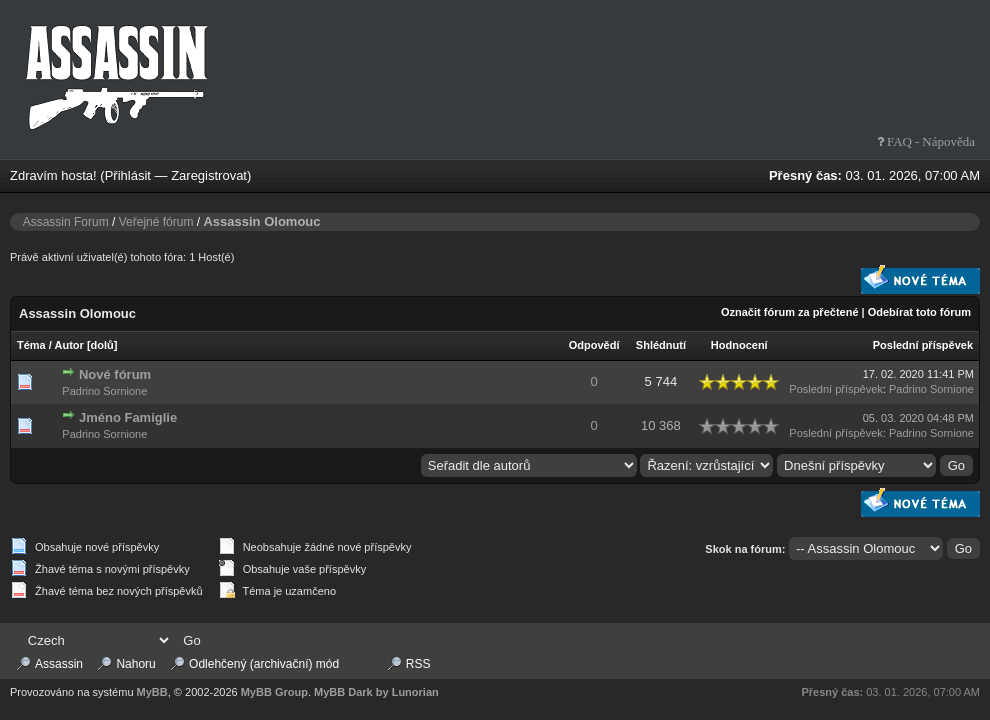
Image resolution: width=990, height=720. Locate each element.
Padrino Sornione (104, 391)
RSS (418, 664)
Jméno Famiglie (128, 417)
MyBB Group (274, 692)
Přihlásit (128, 175)
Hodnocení (739, 345)
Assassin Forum (66, 222)
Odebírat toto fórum (919, 312)
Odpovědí (594, 345)
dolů (102, 345)
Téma (31, 345)
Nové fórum (115, 374)
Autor (69, 345)
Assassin (59, 664)
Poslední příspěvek (923, 345)
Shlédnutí (661, 345)
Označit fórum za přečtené (790, 312)
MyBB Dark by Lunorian (376, 692)
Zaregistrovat (209, 175)
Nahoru (135, 664)
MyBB (152, 692)
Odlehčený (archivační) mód (264, 664)
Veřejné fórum (156, 222)
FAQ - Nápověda (929, 141)
